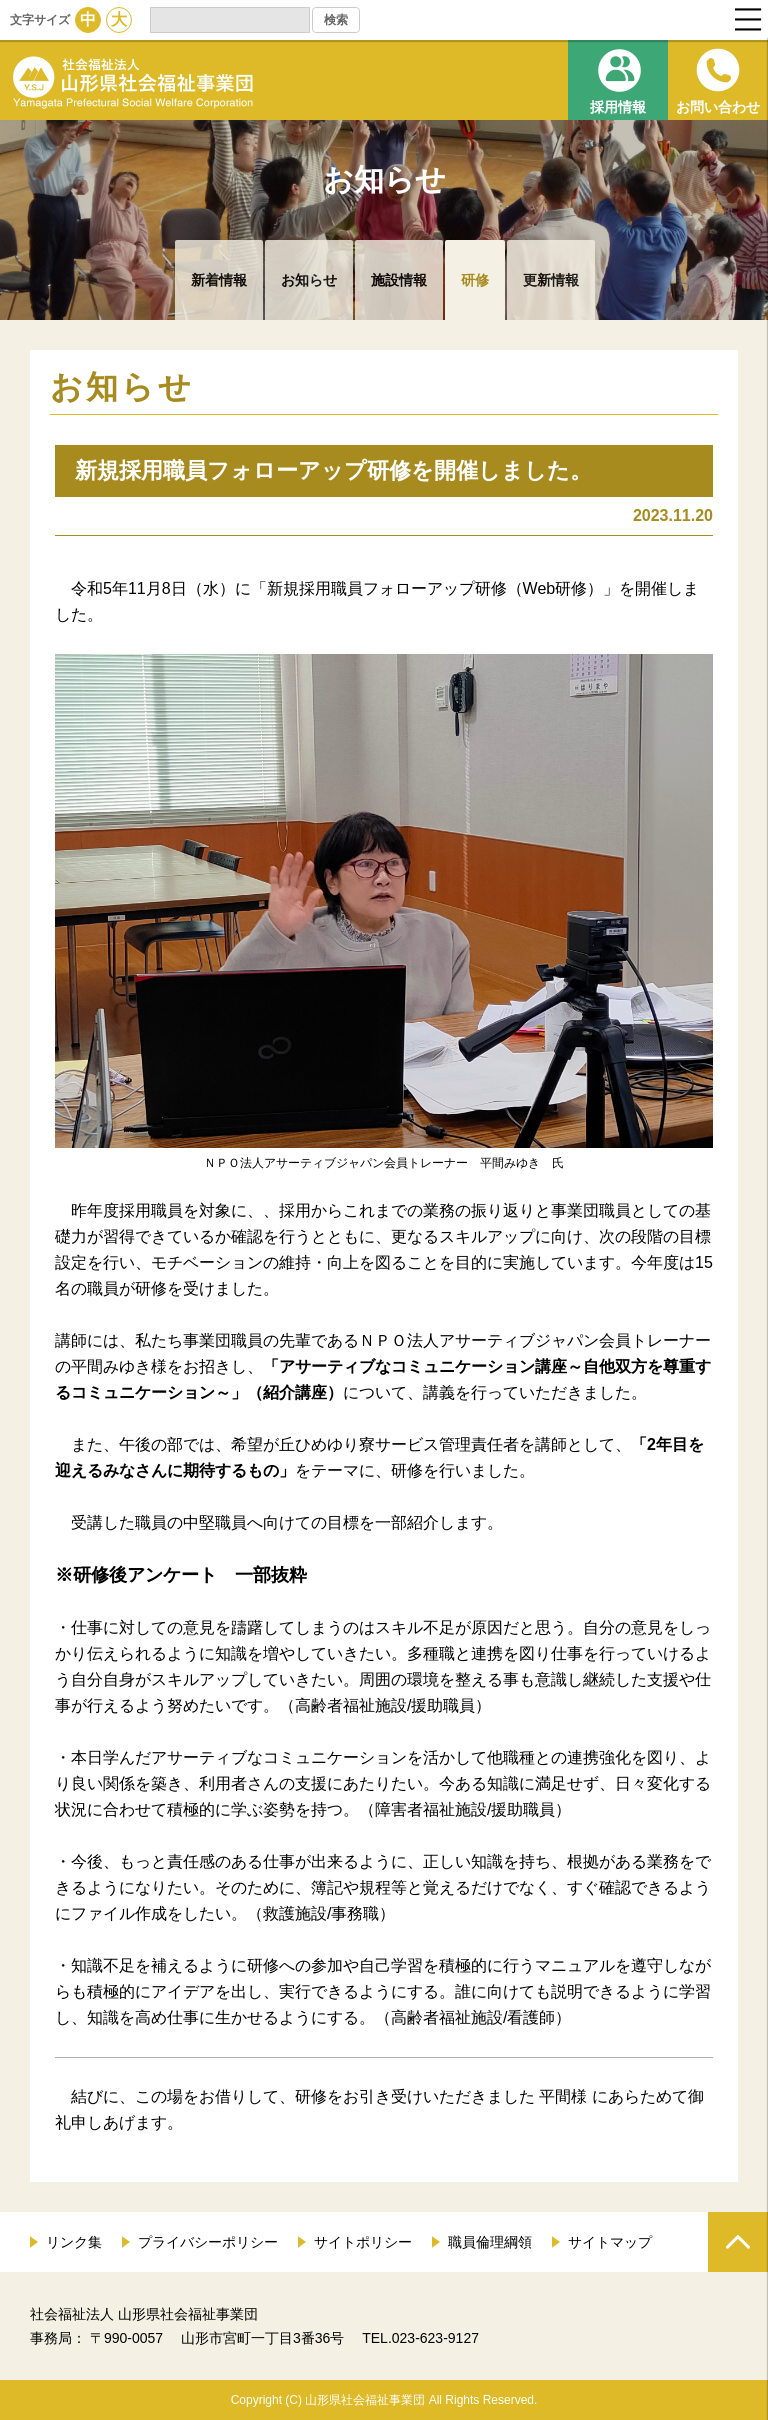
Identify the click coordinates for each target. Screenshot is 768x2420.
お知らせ (309, 280)
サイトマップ (610, 2242)
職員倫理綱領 (490, 2242)
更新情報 (551, 280)
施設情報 (399, 280)
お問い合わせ (718, 107)
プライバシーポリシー (208, 2242)
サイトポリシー (363, 2242)
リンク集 (74, 2242)
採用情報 (618, 107)
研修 (475, 280)
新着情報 (219, 280)
